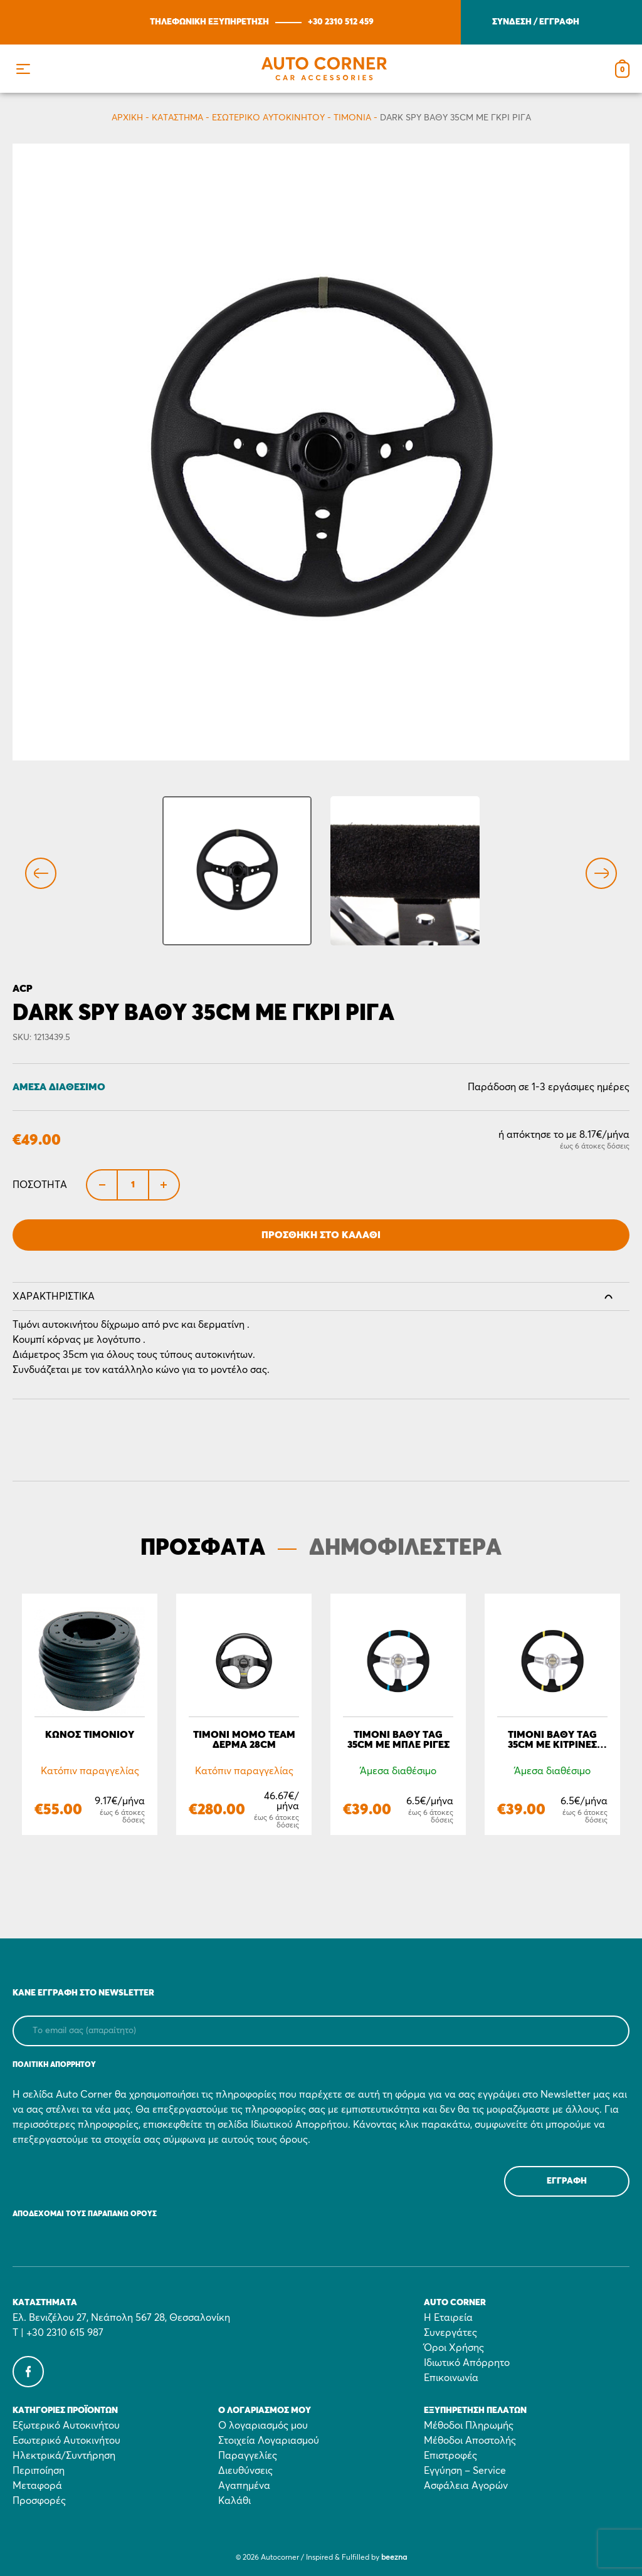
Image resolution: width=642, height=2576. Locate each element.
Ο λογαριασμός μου (263, 2426)
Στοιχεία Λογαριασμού (268, 2441)
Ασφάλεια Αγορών (466, 2486)
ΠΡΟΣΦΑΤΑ (202, 1548)
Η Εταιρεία (448, 2318)
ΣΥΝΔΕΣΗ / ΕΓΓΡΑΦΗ (535, 22)
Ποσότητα (40, 1185)
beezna (394, 2558)
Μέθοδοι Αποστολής (470, 2441)
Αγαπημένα (244, 2486)
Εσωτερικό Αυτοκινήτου (268, 117)
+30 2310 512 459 (341, 22)
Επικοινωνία (451, 2378)
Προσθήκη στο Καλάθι (321, 1235)
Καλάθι (234, 2501)
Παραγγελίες (247, 2456)
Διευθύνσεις (245, 2471)
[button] (23, 68)
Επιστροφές (450, 2456)
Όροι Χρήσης (454, 2348)
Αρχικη (127, 117)
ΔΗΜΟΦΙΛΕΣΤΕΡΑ (405, 1548)
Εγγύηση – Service (465, 2471)
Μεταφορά (37, 2486)
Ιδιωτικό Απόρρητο (467, 2363)
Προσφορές (39, 2501)
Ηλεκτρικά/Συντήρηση (64, 2456)
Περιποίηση (39, 2471)
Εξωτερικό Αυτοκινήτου (66, 2426)
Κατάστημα (177, 117)
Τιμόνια (352, 117)
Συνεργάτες (450, 2333)
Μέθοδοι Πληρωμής (468, 2426)
